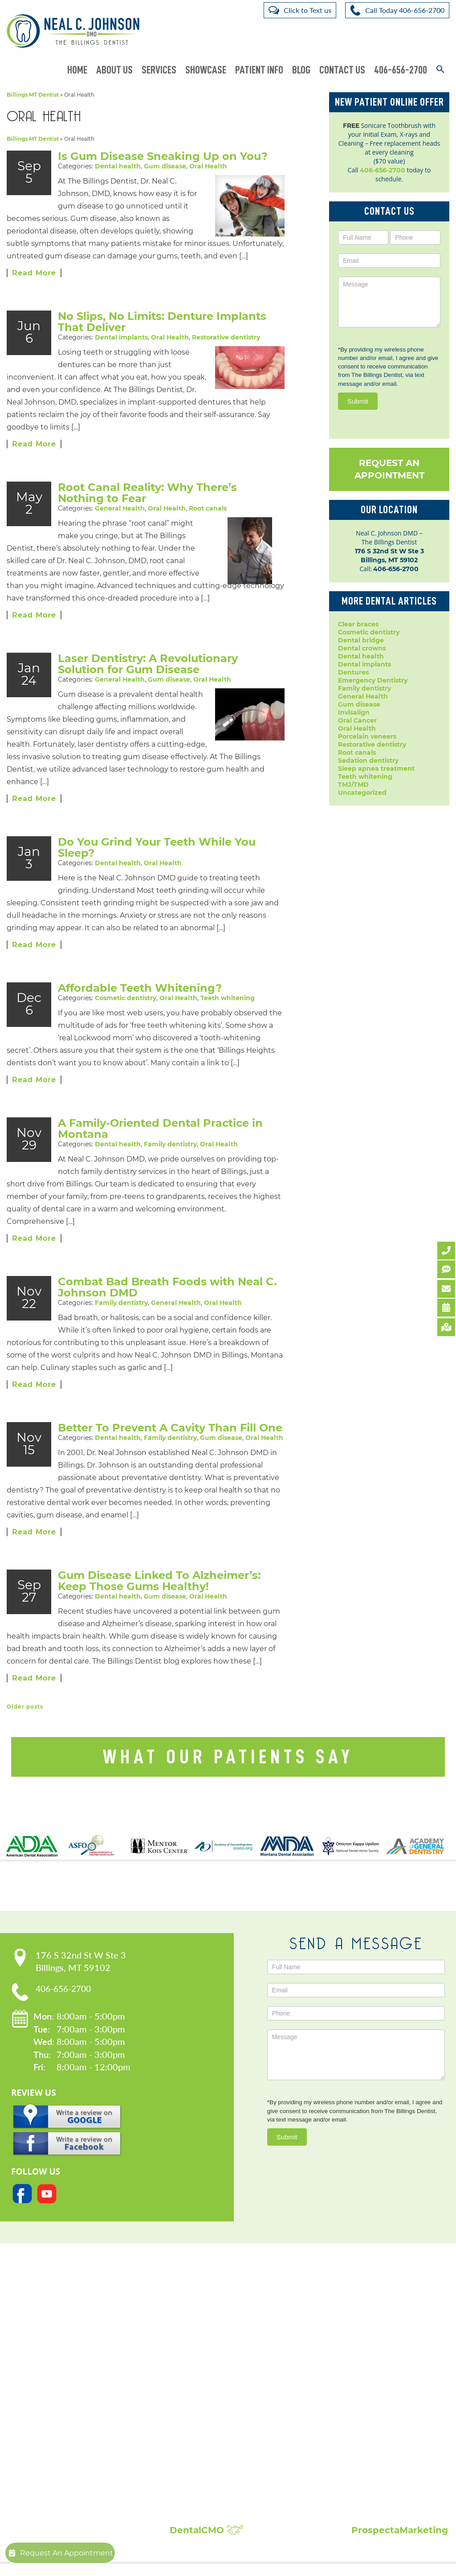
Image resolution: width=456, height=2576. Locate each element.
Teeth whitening (227, 1010)
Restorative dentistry (226, 337)
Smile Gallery (368, 2356)
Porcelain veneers (367, 736)
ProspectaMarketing (399, 2542)
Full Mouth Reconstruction (217, 2498)
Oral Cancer (357, 720)
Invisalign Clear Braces (211, 2418)
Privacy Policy (72, 2383)
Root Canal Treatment (210, 2445)
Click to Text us (307, 10)
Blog (301, 70)
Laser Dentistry (198, 2463)
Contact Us (342, 70)
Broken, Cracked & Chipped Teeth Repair (241, 2507)
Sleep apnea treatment (376, 769)
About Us (114, 70)
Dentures (353, 672)
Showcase (205, 70)
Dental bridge (361, 640)
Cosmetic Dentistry (205, 2356)
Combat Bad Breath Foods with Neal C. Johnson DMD (167, 1300)
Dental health (118, 166)
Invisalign (354, 712)
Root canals (208, 508)
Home (77, 70)
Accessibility (70, 2392)
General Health (120, 508)
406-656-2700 (400, 70)
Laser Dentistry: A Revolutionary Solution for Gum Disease (148, 676)
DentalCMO (207, 2542)
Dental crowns (362, 648)
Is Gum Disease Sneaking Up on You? (163, 156)
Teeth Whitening (201, 2481)
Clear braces (358, 624)
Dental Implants (200, 2374)
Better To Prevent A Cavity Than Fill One (170, 1440)
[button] (440, 70)
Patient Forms (73, 2374)
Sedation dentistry (368, 760)
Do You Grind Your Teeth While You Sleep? (157, 860)
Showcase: (376, 2343)
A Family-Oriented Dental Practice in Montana (160, 1141)
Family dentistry (170, 1157)
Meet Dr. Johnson (79, 2365)
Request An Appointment (389, 469)
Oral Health (208, 166)
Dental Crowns (198, 2365)
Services (159, 70)
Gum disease (165, 166)
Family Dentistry (201, 2409)
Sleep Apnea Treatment (213, 2472)
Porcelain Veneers (203, 2436)
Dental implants (121, 337)
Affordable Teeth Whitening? (140, 1000)
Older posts (25, 1719)
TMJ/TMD (353, 785)
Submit (357, 401)
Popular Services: (221, 2343)
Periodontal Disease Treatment (225, 2427)
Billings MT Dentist (33, 94)
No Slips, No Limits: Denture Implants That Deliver (162, 322)
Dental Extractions (204, 2400)
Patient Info (259, 70)
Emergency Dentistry (372, 680)
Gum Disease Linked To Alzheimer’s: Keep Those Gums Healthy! (159, 1593)
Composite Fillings (204, 2490)
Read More (34, 273)
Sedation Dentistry (204, 2454)
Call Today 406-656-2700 (404, 10)
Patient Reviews (373, 2365)
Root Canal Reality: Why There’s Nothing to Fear (147, 493)
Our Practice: (86, 2343)
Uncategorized (362, 793)
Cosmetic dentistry (125, 1010)
